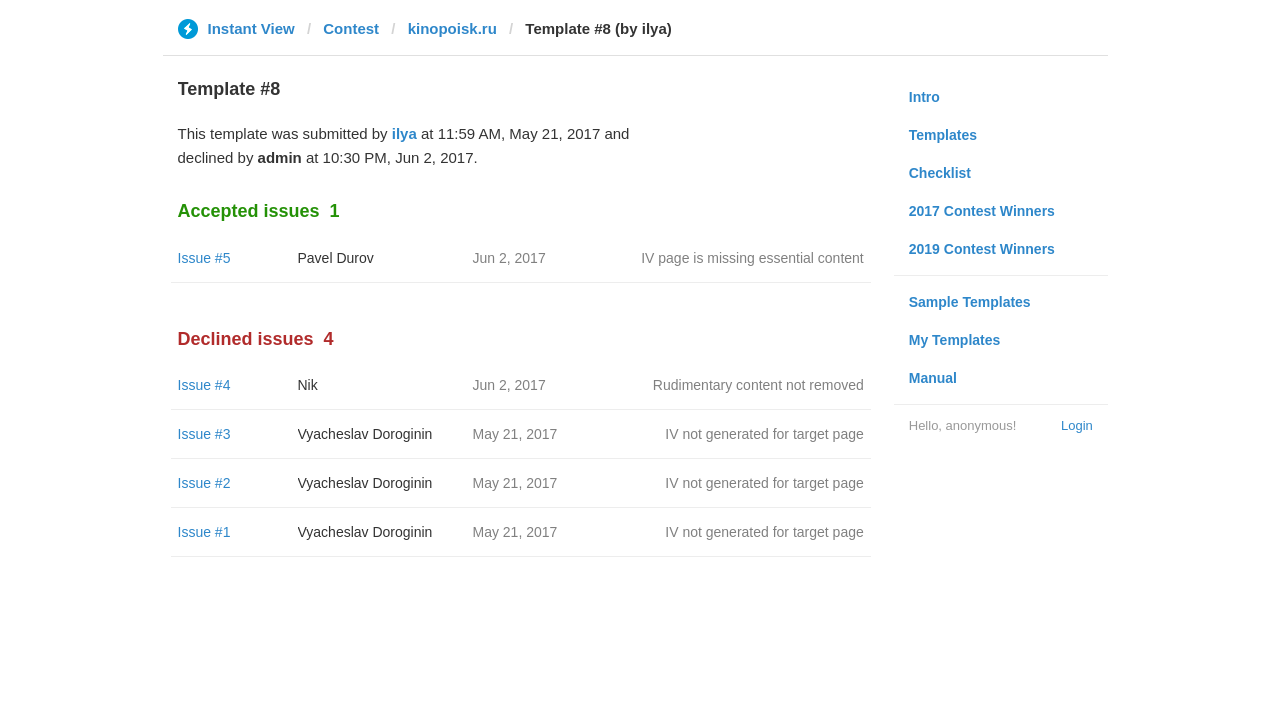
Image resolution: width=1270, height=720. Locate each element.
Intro (924, 97)
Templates (943, 135)
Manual (933, 378)
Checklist (940, 173)
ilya (404, 133)
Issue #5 (204, 258)
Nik (308, 385)
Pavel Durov (336, 258)
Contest (351, 28)
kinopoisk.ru (452, 28)
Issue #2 (204, 483)
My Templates (955, 340)
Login (1077, 425)
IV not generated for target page (764, 434)
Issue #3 (204, 434)
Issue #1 (204, 532)
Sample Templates (970, 302)
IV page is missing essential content (752, 258)
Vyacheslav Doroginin (365, 434)
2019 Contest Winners (982, 249)
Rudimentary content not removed (758, 385)
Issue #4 (204, 385)
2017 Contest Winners (982, 211)
